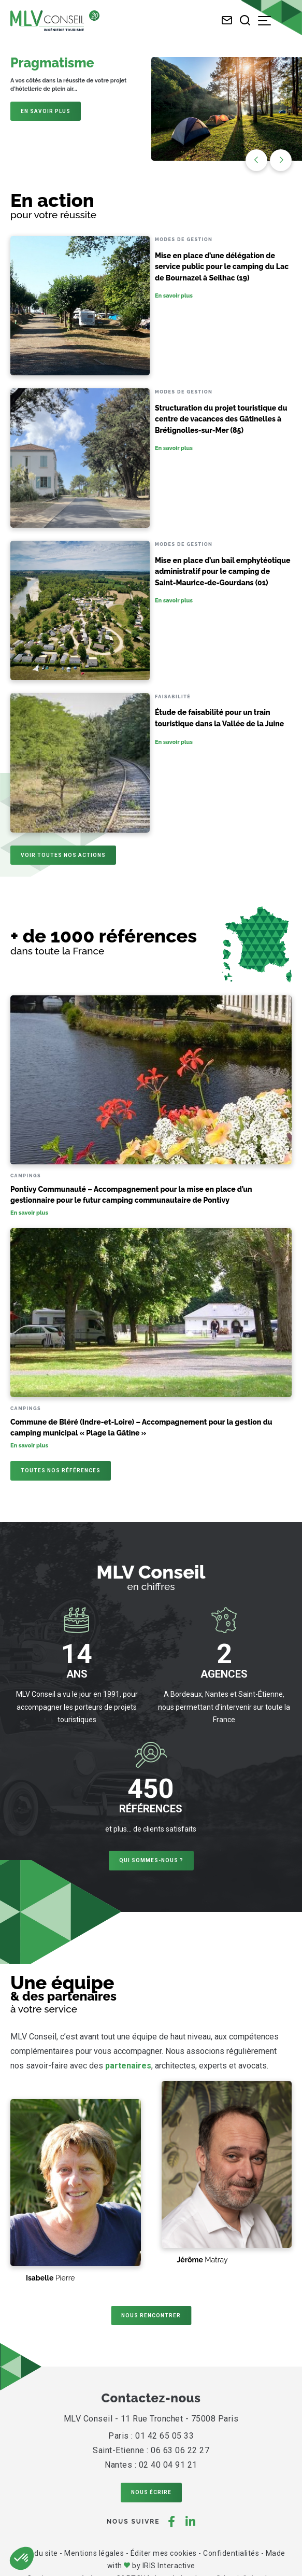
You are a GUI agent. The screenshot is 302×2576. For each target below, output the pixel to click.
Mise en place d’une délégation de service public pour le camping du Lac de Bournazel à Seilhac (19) (222, 266)
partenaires (128, 2066)
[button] (281, 160)
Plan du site (37, 2553)
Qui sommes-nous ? (151, 1860)
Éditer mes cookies (164, 2553)
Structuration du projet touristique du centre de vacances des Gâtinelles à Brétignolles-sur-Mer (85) (221, 419)
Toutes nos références (60, 1470)
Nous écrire (151, 2492)
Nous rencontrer (151, 2315)
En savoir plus (45, 111)
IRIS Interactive (168, 2565)
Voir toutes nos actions (63, 855)
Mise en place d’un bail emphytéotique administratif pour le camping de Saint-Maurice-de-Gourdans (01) (223, 571)
